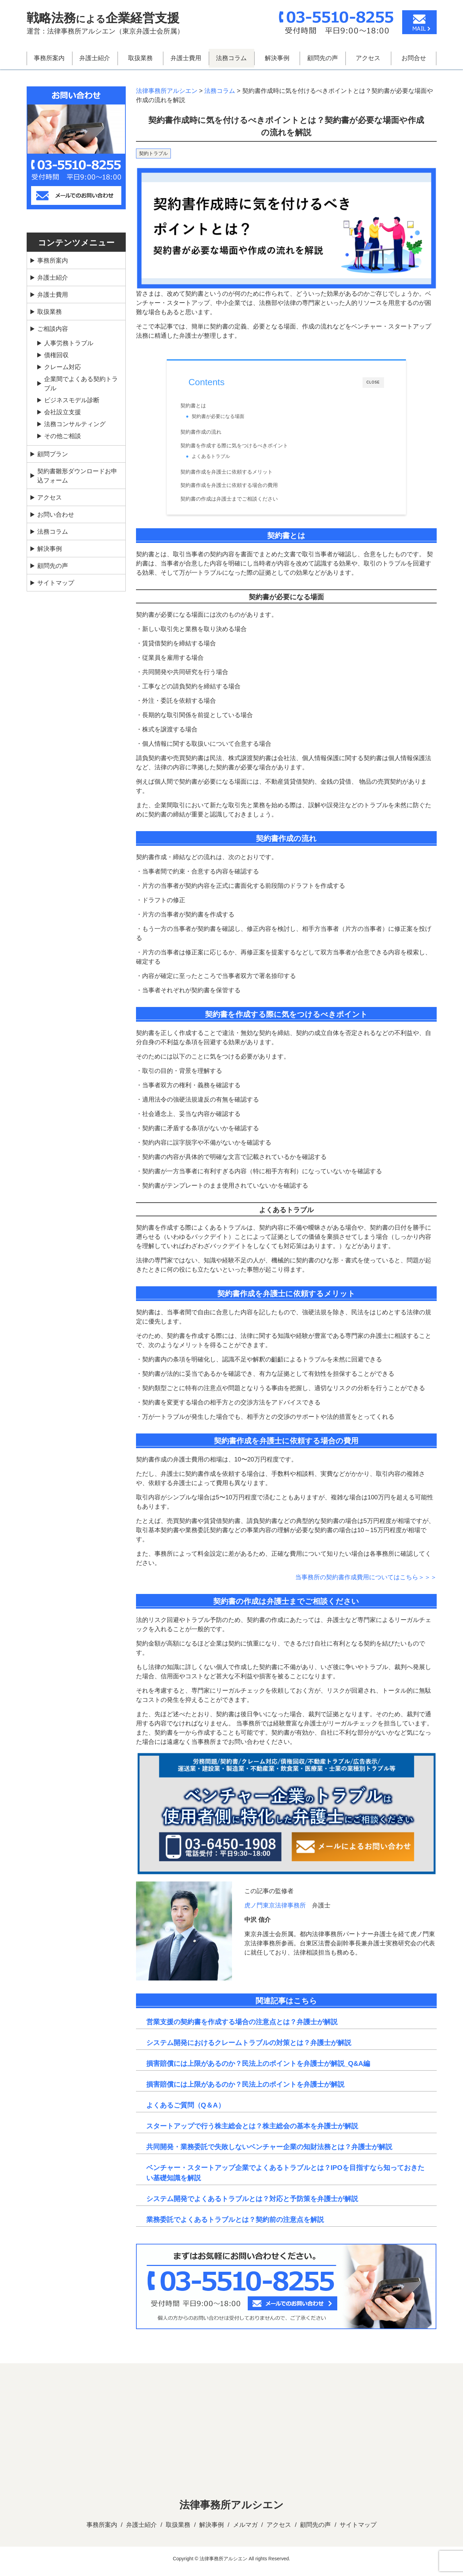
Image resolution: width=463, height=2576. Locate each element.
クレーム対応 (62, 367)
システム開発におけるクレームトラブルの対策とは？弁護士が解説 (248, 2048)
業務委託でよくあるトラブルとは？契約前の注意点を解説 (235, 2224)
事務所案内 (49, 58)
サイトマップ (55, 582)
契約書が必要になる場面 (226, 416)
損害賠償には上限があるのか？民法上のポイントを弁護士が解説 (245, 2089)
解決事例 (277, 58)
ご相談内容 (52, 328)
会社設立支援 (62, 412)
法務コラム (231, 58)
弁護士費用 (186, 58)
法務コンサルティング (75, 424)
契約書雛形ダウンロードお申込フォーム (77, 476)
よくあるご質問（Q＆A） (185, 2110)
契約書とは (201, 406)
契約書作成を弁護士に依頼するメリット (235, 475)
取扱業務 (140, 58)
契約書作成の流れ (209, 434)
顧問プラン (52, 454)
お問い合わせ (55, 514)
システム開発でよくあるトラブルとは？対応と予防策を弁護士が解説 (252, 2204)
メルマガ (245, 2529)
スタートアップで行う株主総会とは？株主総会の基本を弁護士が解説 (252, 2131)
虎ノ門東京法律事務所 (275, 1910)
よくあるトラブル (219, 458)
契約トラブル (153, 153)
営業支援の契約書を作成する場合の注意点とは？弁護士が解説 (242, 2027)
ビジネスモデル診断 (71, 400)
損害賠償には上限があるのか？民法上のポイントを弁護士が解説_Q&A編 (258, 2068)
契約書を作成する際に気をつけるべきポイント (242, 447)
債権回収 (56, 355)
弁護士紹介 (94, 58)
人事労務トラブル (68, 343)
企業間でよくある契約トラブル (81, 384)
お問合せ (413, 58)
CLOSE (373, 382)
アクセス (368, 58)
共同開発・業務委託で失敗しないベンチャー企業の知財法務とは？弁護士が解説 (269, 2152)
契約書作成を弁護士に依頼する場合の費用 (237, 489)
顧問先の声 (322, 58)
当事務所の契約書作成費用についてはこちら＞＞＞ (366, 1582)
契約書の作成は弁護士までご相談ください (237, 502)
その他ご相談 (62, 436)
